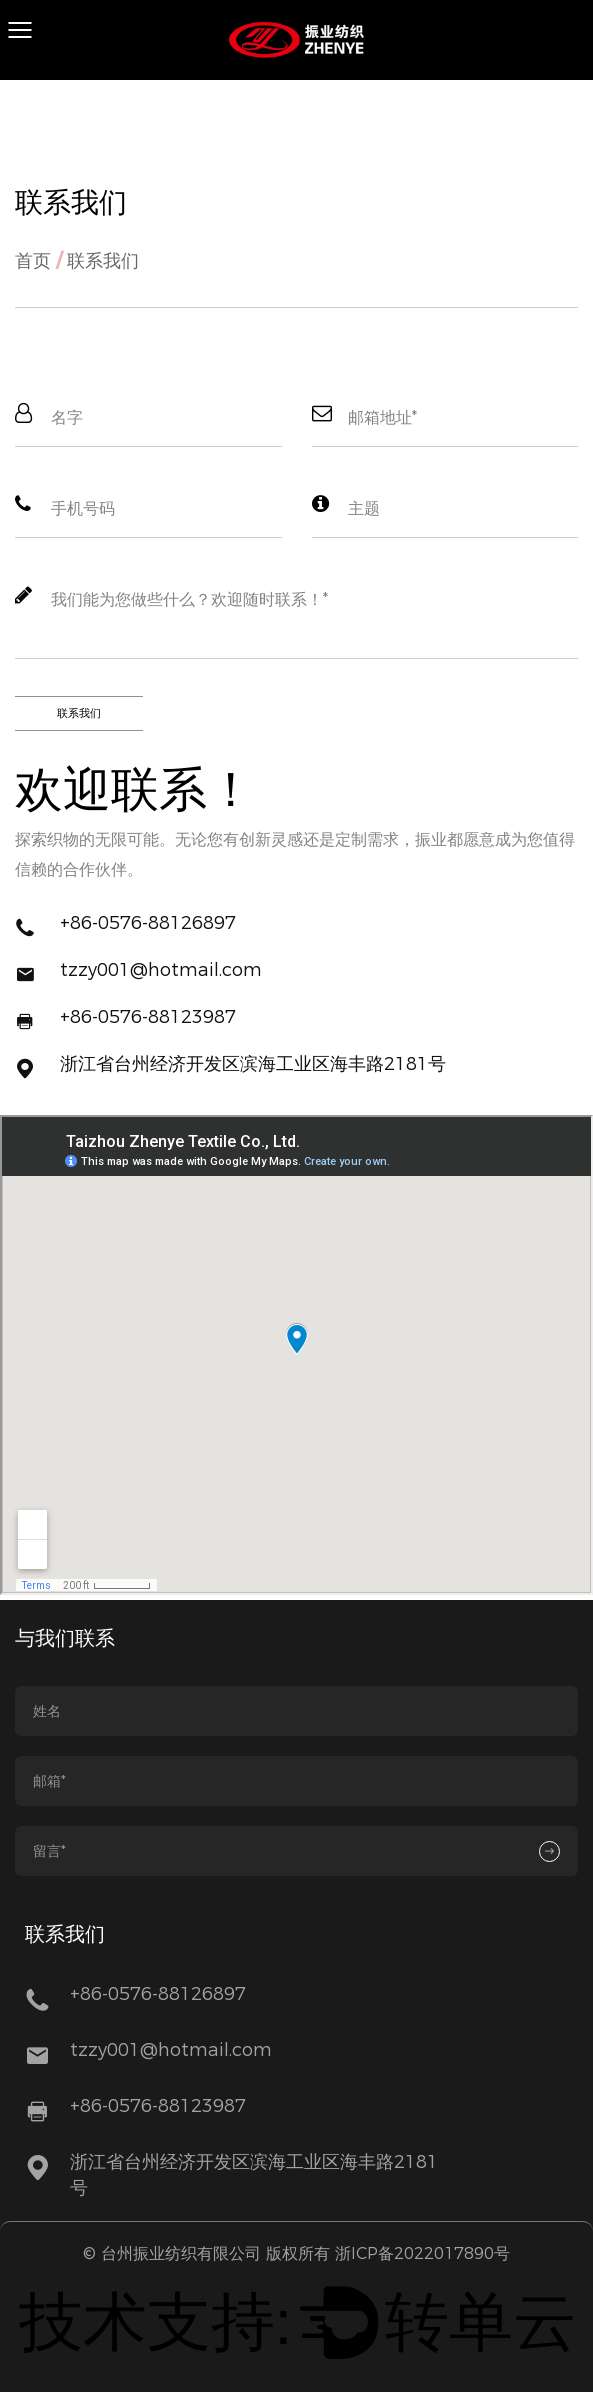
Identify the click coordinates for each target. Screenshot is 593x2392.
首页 (33, 261)
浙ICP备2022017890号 (422, 2253)
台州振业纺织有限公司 (181, 2253)
